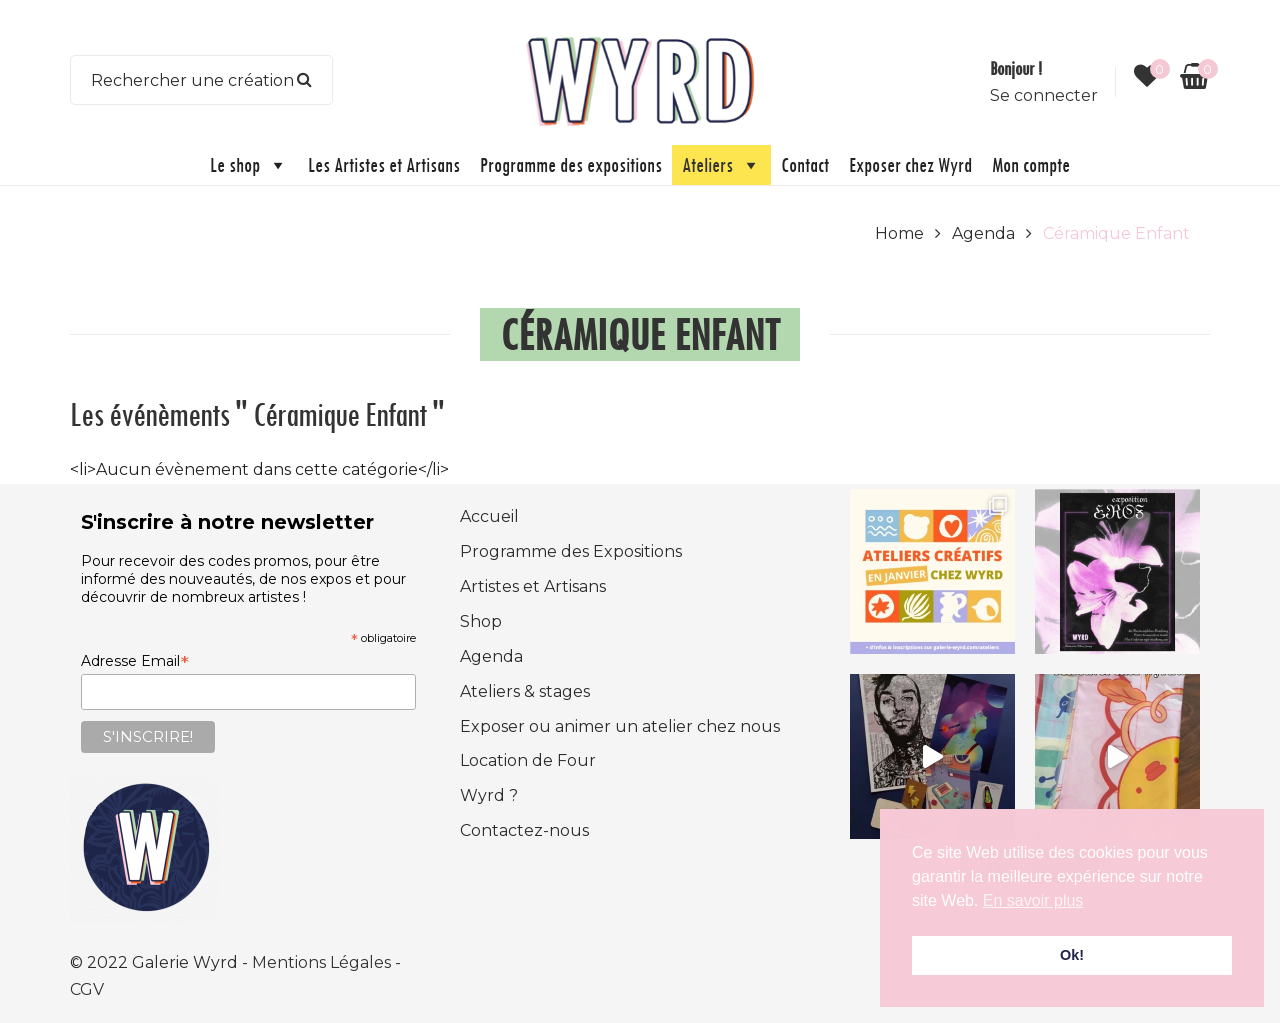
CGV (87, 989)
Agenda (983, 233)
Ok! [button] (1072, 955)
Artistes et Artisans (533, 586)
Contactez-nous (524, 830)
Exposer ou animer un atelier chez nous (620, 726)
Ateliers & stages (525, 691)
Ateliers (721, 165)
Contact (805, 164)
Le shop (249, 165)
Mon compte (1031, 164)
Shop (481, 621)
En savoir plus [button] (1033, 900)
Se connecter (1044, 95)
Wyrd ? (489, 795)
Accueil (489, 516)
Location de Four (528, 760)
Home (899, 233)
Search (305, 80)
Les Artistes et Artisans (384, 164)
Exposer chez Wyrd (910, 164)
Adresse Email (135, 661)
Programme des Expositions (571, 551)
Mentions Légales (323, 962)
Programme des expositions (571, 164)
